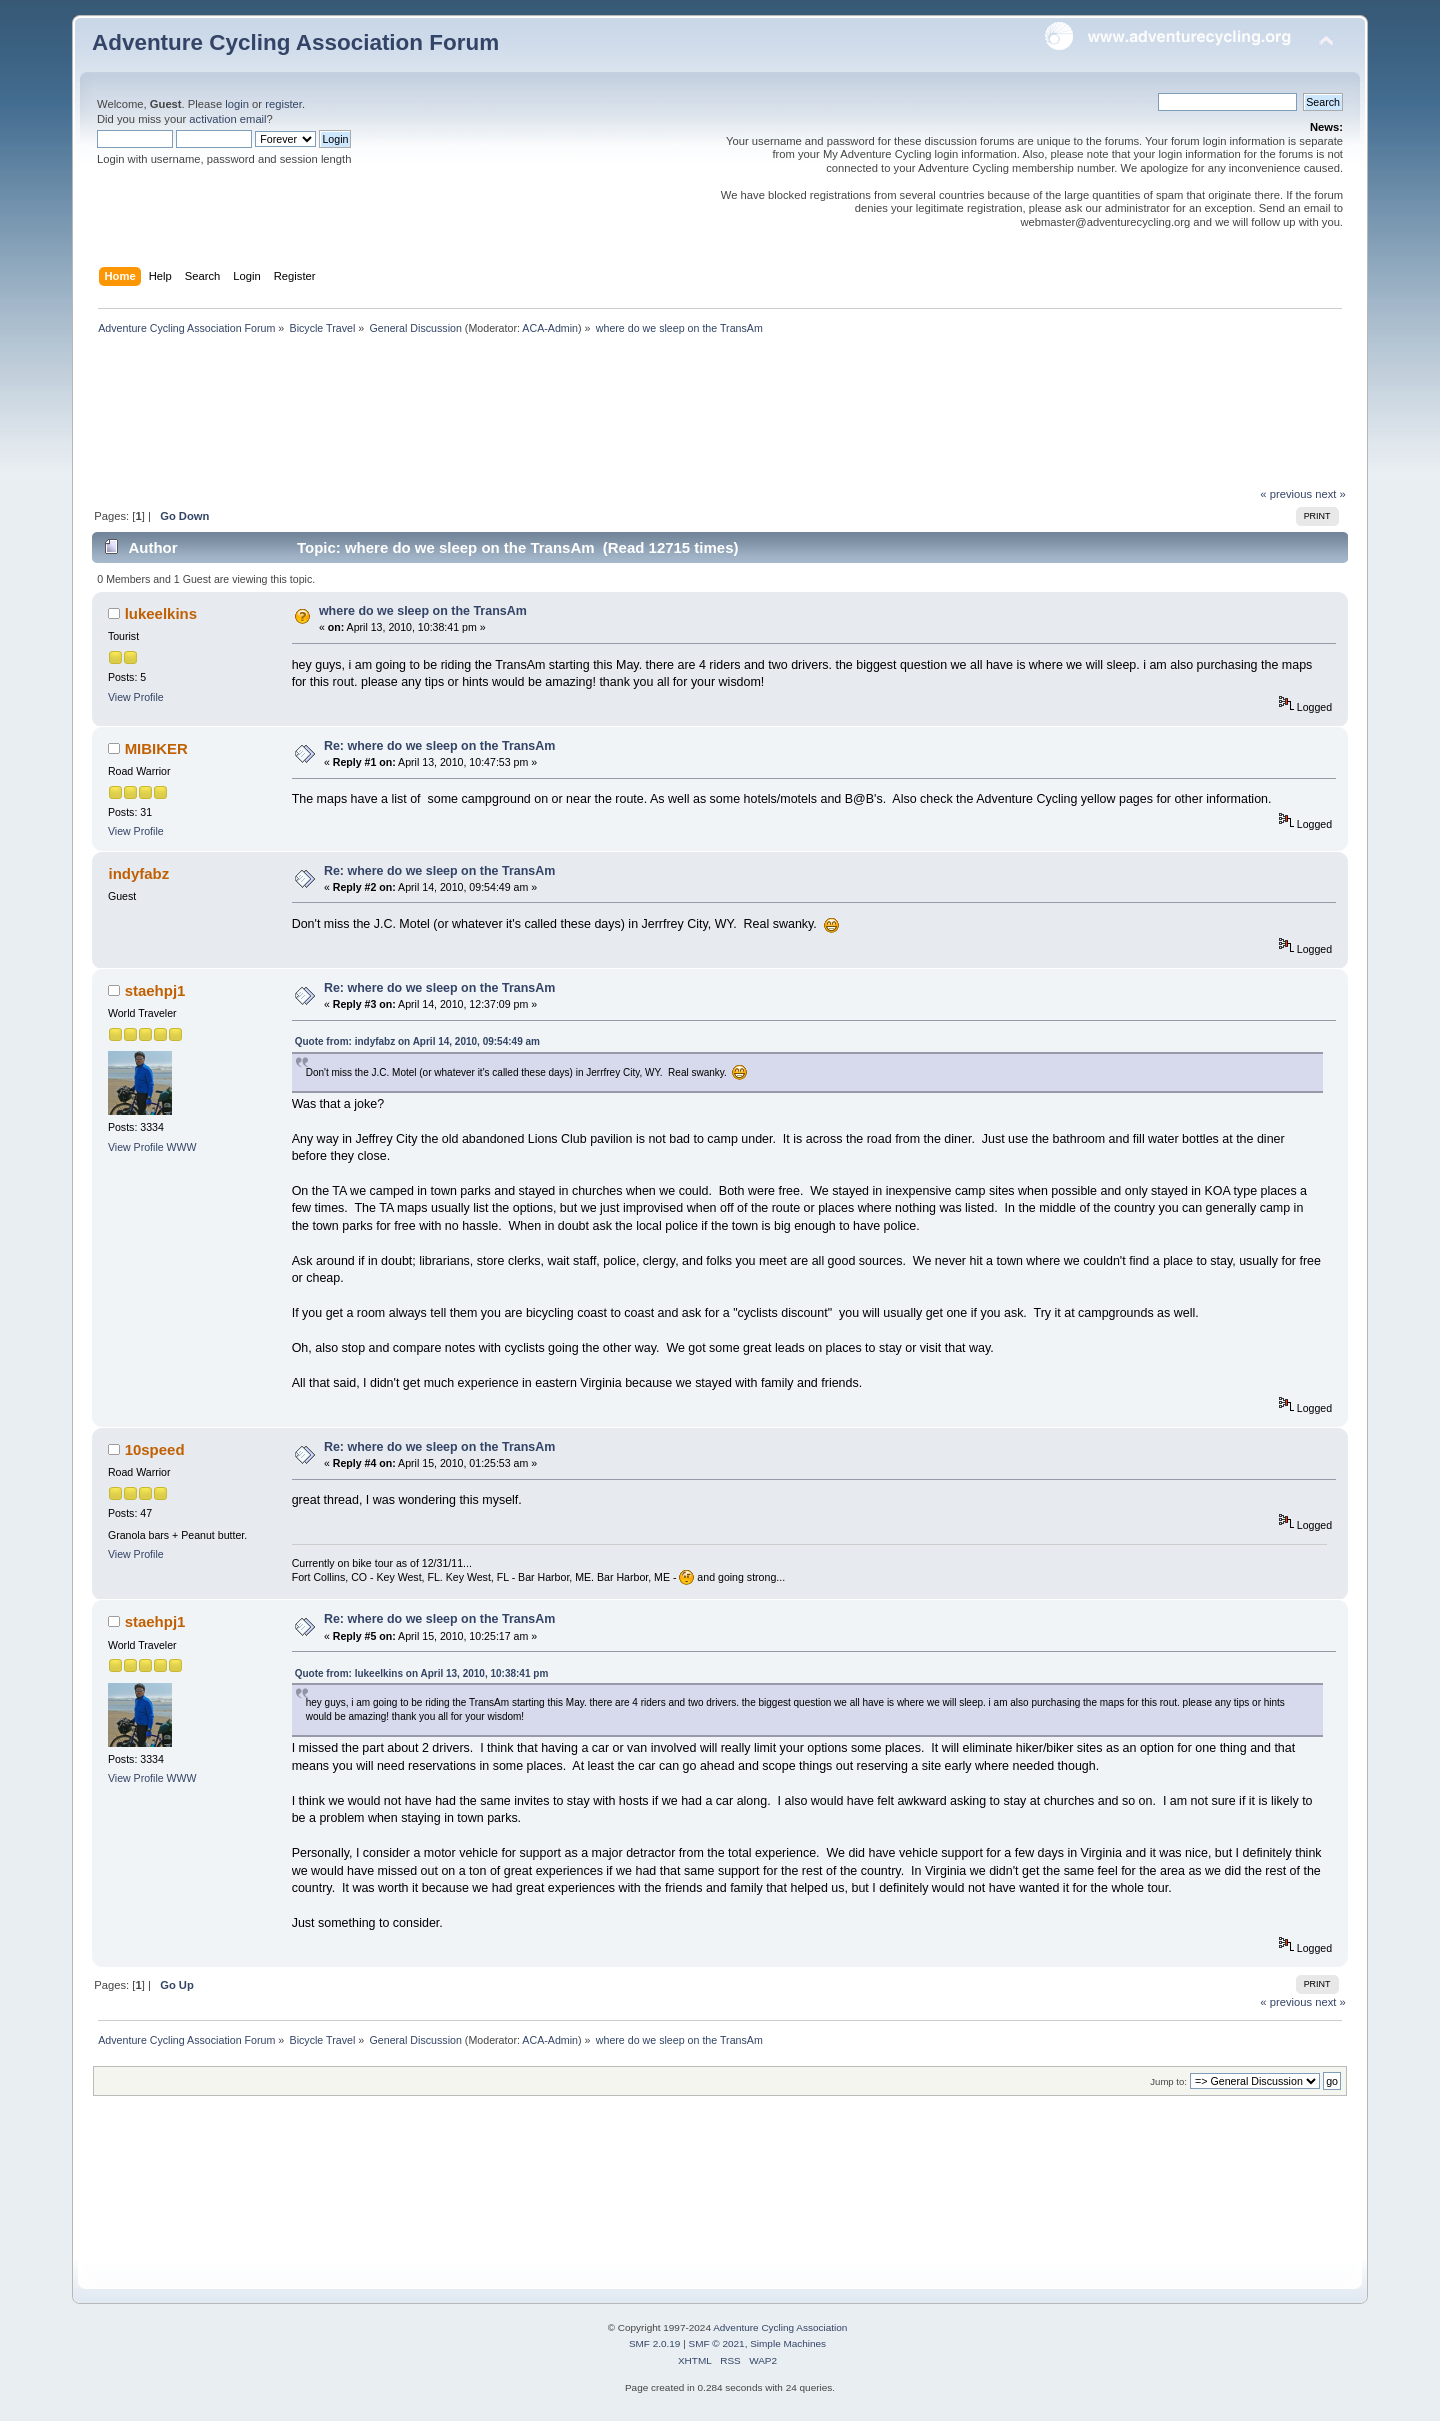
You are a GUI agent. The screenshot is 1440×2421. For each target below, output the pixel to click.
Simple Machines (788, 2343)
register (283, 104)
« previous (1286, 494)
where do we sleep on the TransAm (423, 611)
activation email (227, 119)
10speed (155, 1449)
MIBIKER (156, 748)
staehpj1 (155, 990)
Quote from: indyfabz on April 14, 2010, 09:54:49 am (417, 1041)
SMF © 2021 (717, 2343)
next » (1330, 494)
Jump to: (1168, 2081)
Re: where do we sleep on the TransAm (439, 746)
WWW (182, 1147)
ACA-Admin (550, 328)
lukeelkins (161, 613)
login (237, 104)
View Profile (136, 697)
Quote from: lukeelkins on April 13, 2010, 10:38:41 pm (422, 1673)
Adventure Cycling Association (780, 2327)
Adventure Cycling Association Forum (295, 42)
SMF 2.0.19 (655, 2343)
